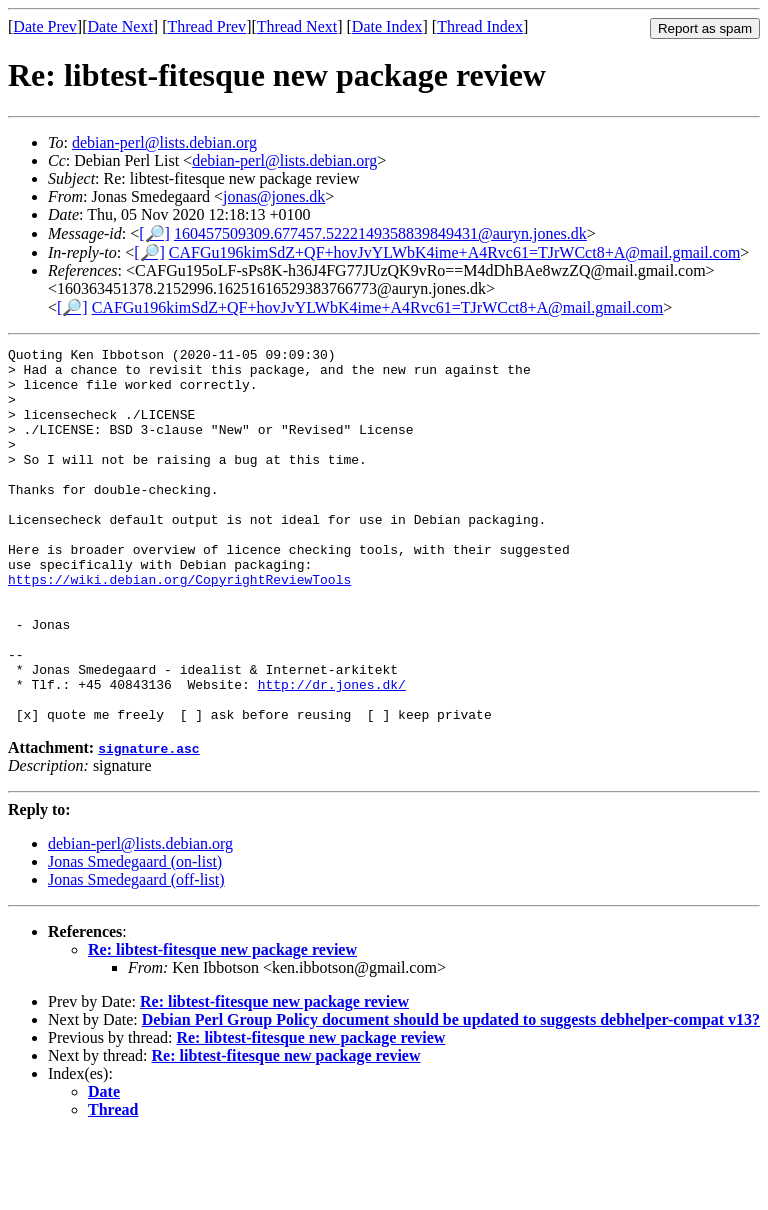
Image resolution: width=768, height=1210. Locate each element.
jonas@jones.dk (274, 196)
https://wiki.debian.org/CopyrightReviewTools (179, 627)
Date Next (120, 26)
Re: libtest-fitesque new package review (222, 1024)
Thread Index (480, 26)
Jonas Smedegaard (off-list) (136, 954)
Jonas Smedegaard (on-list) (135, 936)
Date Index (387, 26)
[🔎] (154, 233)
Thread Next (297, 26)
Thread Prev (206, 26)
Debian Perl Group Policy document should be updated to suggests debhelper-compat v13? (451, 1094)
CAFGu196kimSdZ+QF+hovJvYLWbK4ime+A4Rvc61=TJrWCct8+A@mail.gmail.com (455, 252)
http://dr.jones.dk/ (332, 753)
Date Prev (45, 26)
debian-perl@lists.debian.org (164, 142)
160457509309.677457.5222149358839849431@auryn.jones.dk (380, 233)
